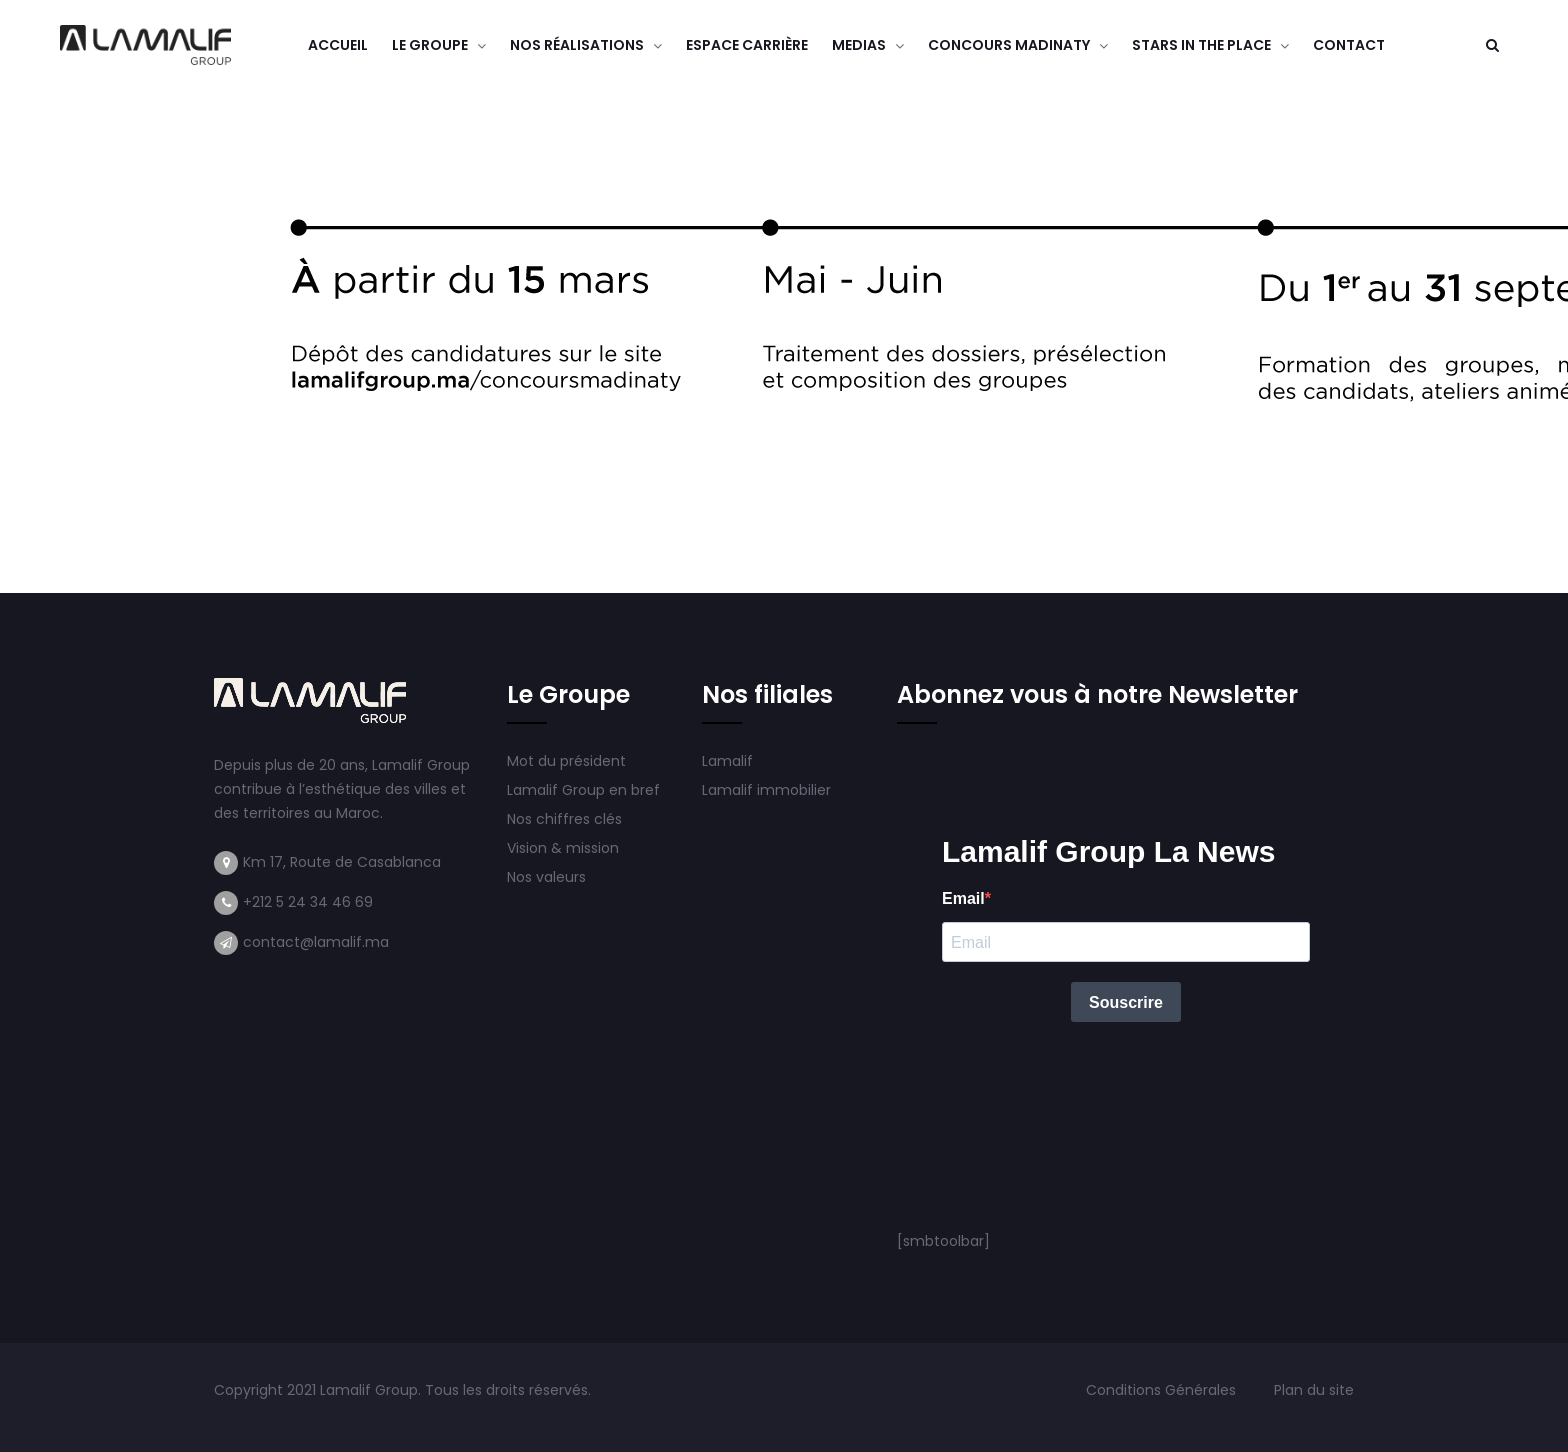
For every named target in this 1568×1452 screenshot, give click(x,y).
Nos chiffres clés (564, 819)
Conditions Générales (1163, 1390)
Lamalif (727, 761)
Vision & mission (565, 848)
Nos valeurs (548, 877)
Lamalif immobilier (766, 790)
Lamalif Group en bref (583, 790)
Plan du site (1314, 1390)
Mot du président (566, 761)
